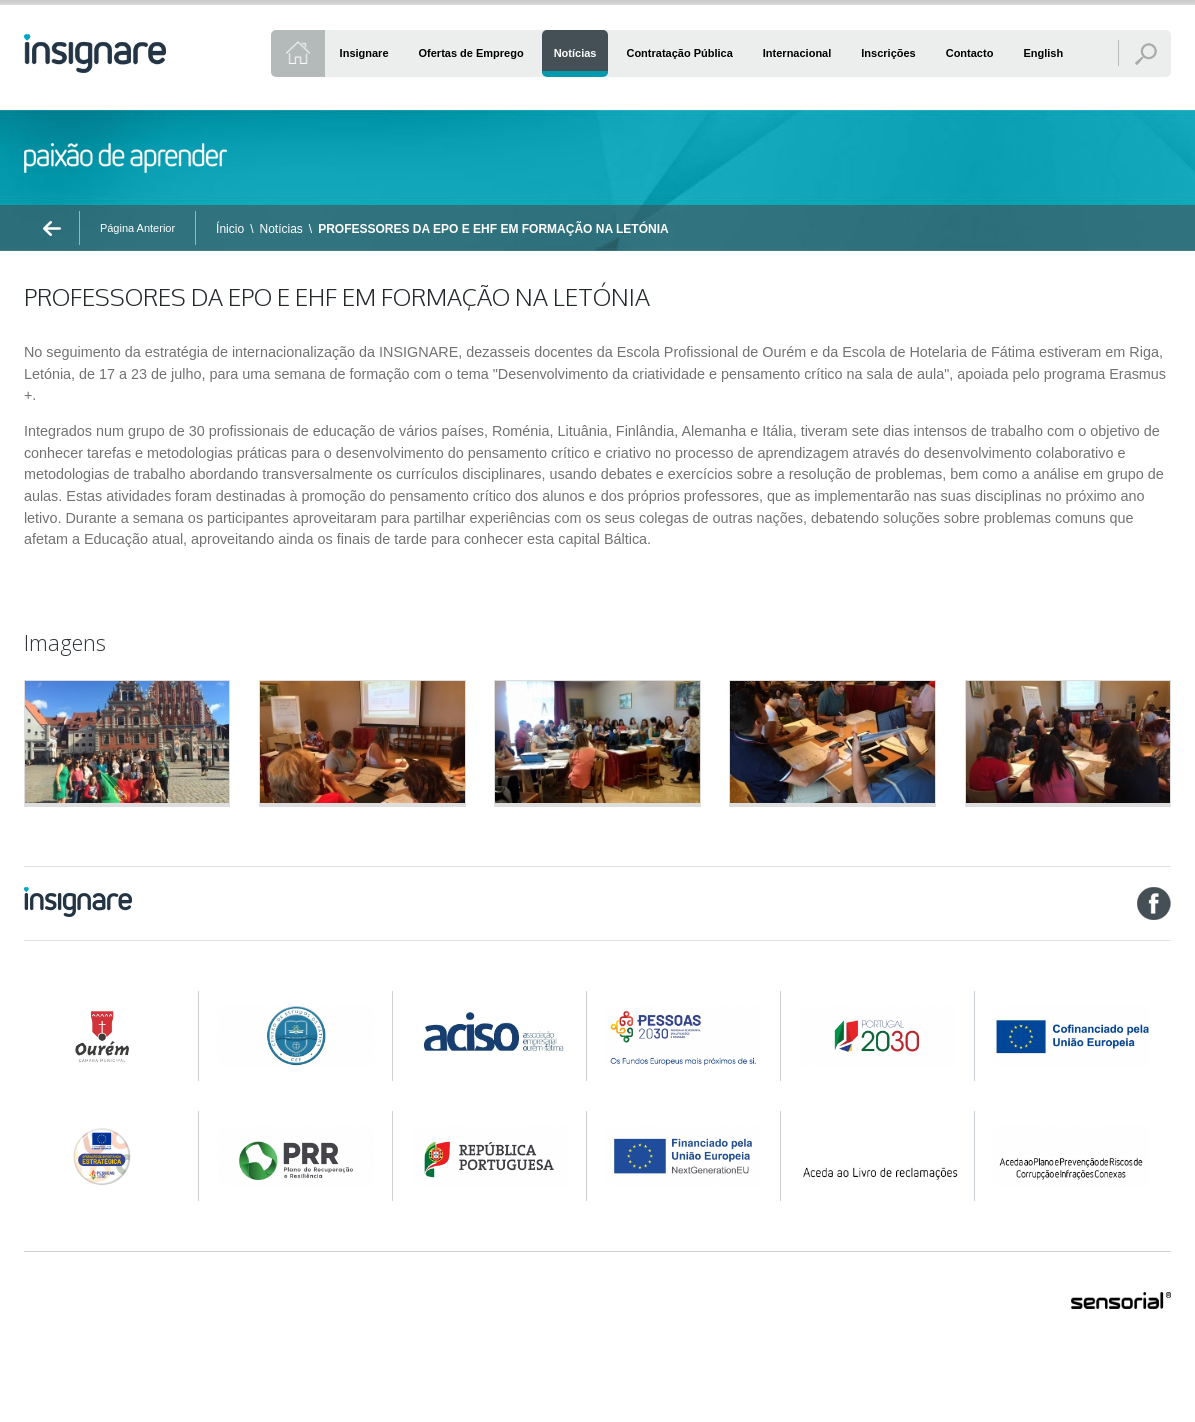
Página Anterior (137, 228)
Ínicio (230, 229)
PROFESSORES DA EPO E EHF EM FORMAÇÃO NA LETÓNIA (493, 229)
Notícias (280, 229)
